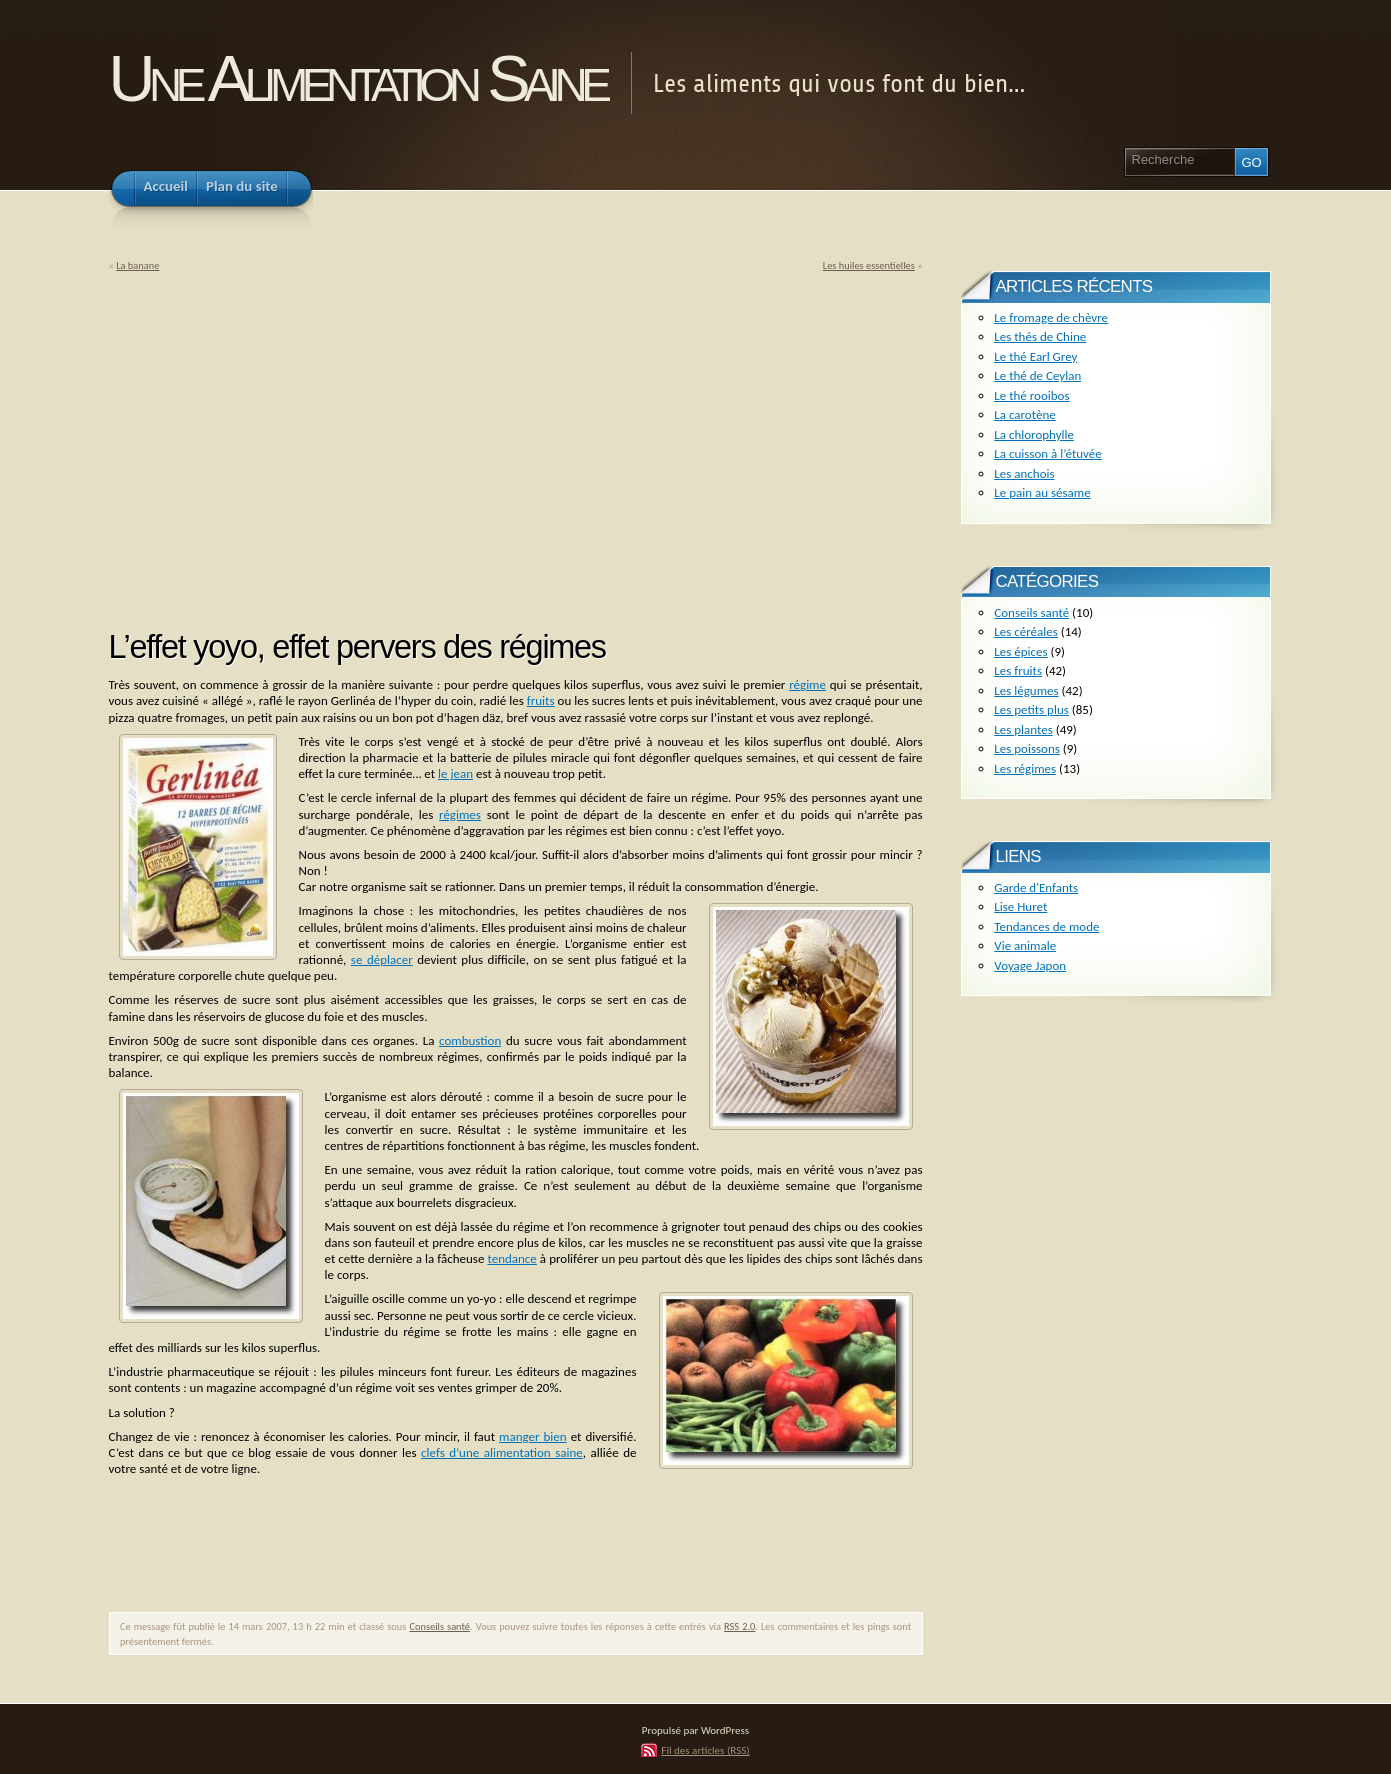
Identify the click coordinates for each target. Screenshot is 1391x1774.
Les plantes (1023, 729)
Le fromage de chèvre (1051, 317)
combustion (470, 1040)
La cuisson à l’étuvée (1047, 453)
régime (807, 684)
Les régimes (1025, 768)
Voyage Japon (1030, 965)
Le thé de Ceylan (1037, 375)
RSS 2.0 (739, 1626)
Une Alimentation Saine (357, 78)
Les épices (1020, 651)
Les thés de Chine (1040, 336)
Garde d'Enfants (1036, 887)
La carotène (1024, 414)
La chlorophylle (1034, 434)
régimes (460, 814)
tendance (511, 1258)
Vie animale (1025, 945)
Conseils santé (439, 1626)
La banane (137, 265)
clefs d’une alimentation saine (502, 1452)
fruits (541, 700)
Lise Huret (1020, 906)
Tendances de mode (1046, 926)
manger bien (533, 1436)
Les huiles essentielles (869, 265)
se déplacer (382, 959)
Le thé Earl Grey (1035, 356)
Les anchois (1024, 473)
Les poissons (1027, 748)
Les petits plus (1031, 709)
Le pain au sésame (1042, 492)
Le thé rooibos (1031, 395)
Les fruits (1018, 670)
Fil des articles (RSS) (705, 1750)
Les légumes (1026, 690)
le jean (455, 773)
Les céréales (1026, 631)
